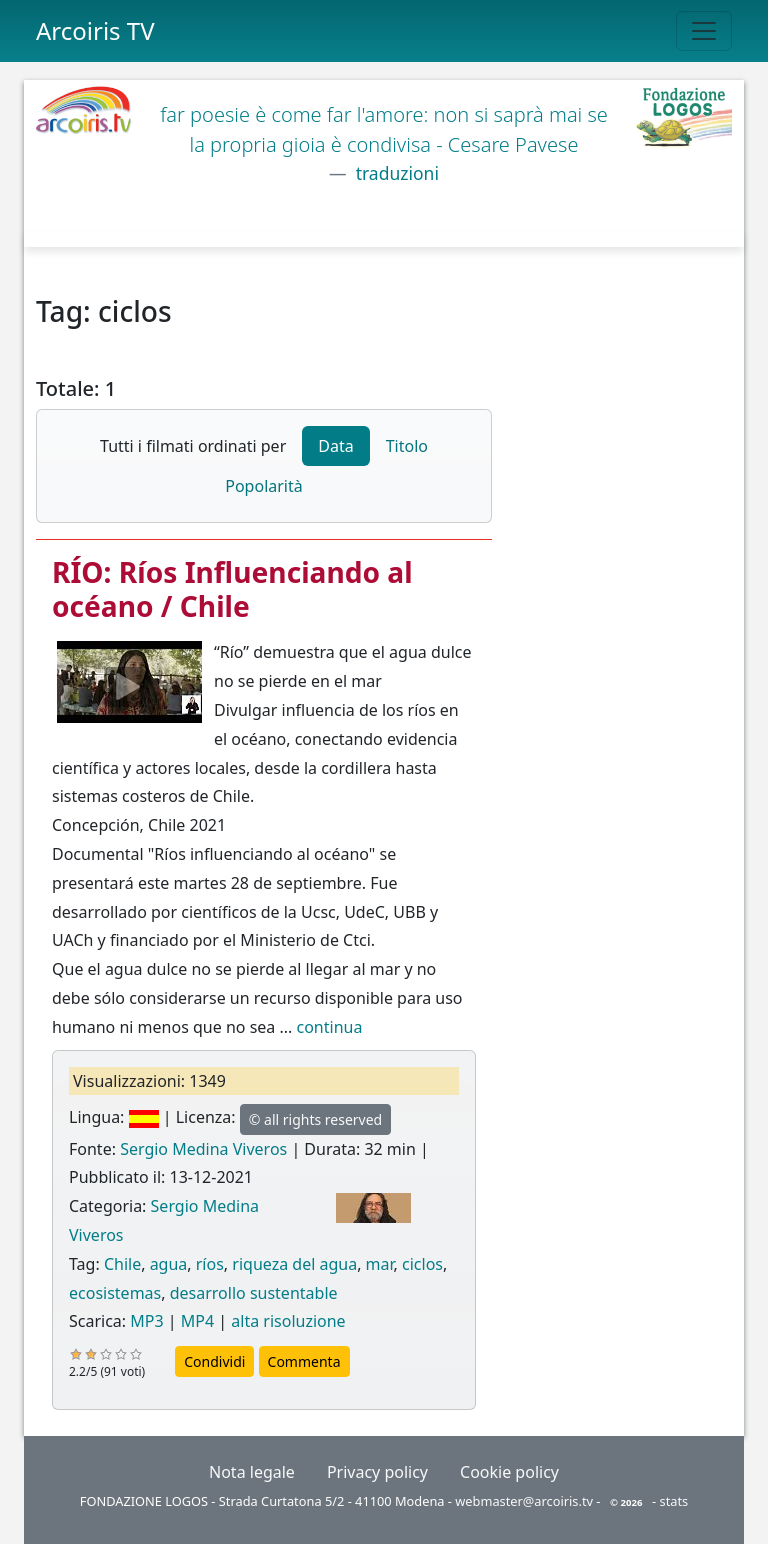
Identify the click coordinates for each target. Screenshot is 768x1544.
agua (169, 1264)
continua (329, 1027)
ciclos (422, 1264)
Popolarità (263, 486)
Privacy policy (377, 1472)
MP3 (146, 1321)
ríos (210, 1264)
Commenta (304, 1361)
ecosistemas (115, 1293)
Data (335, 446)
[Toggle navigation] (704, 31)
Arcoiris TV (95, 30)
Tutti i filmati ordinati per (193, 446)
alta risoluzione (288, 1321)
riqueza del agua (294, 1264)
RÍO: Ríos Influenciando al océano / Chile (232, 589)
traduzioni (395, 173)
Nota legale (252, 1472)
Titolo (407, 446)
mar (380, 1264)
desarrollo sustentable (254, 1293)
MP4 (197, 1321)
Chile (122, 1264)
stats (674, 1501)
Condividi (214, 1361)
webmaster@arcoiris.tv (524, 1501)
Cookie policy (509, 1472)
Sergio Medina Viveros (203, 1149)
